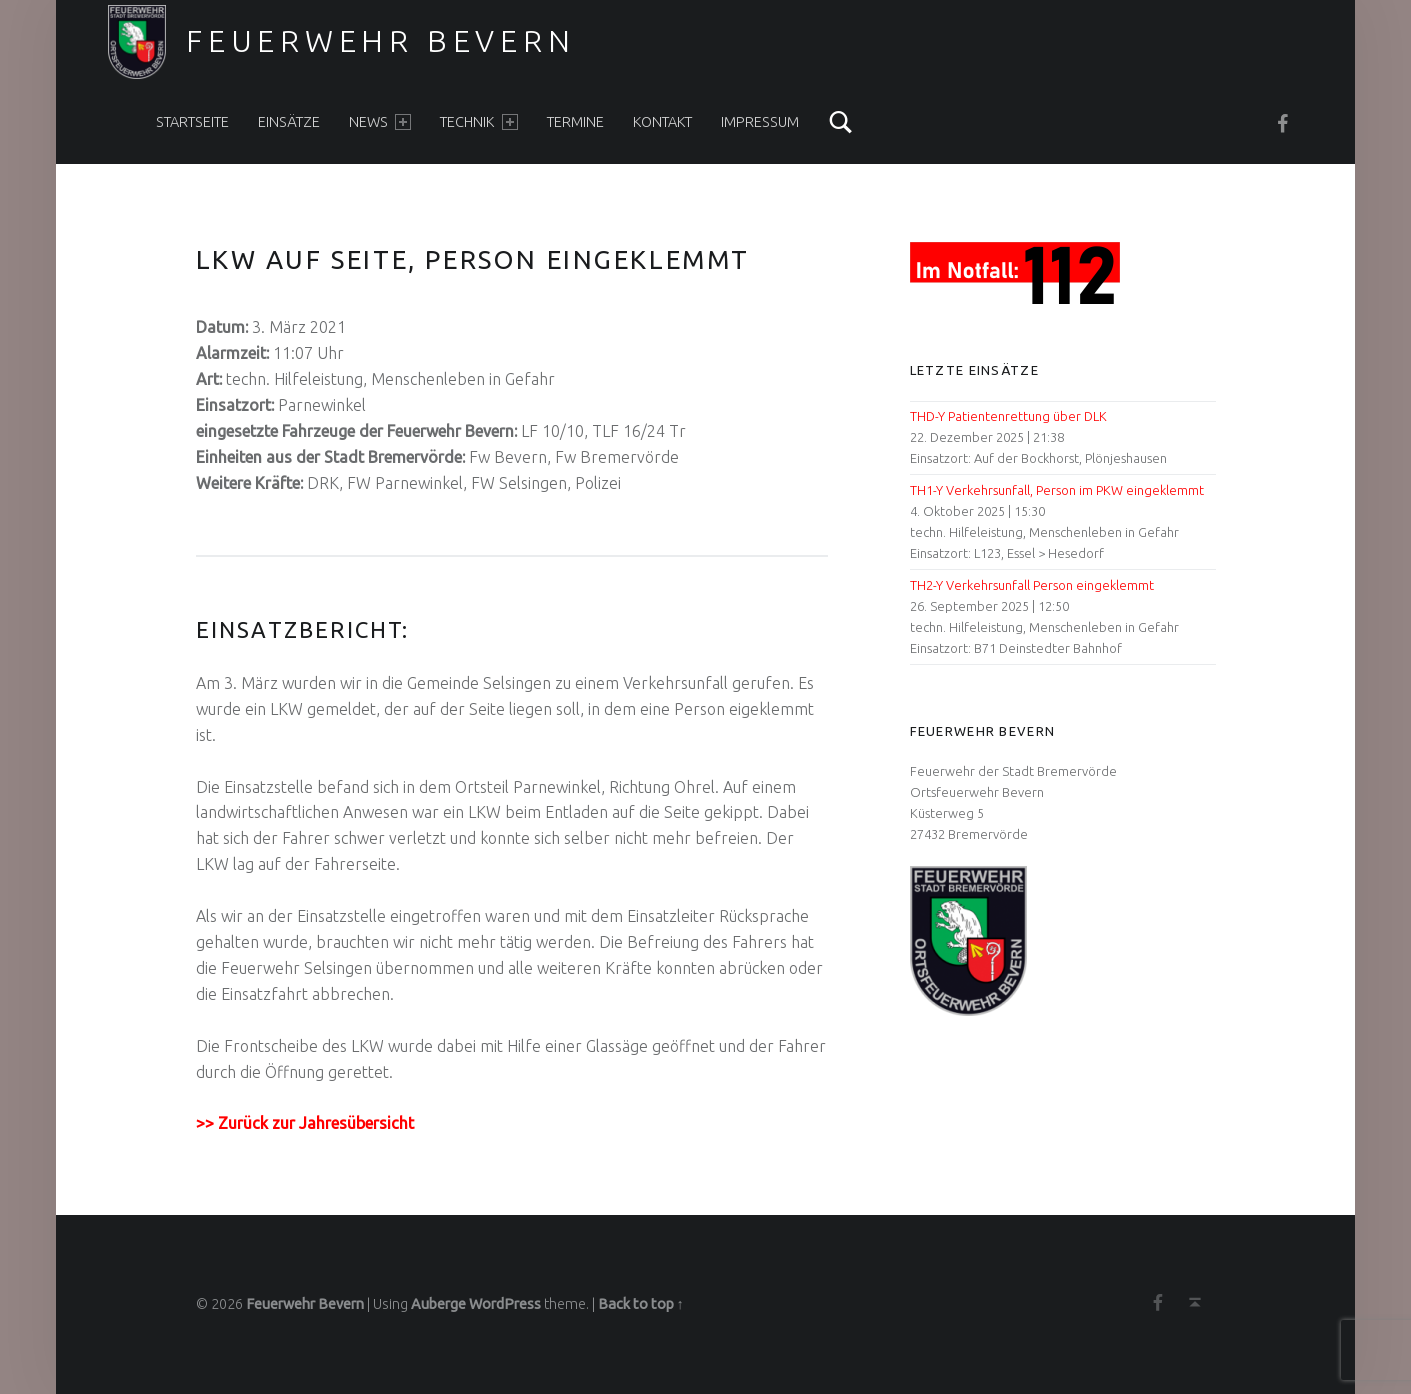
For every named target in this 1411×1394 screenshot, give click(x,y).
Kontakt (662, 122)
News (380, 122)
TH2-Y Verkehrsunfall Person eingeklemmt (1032, 585)
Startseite (192, 122)
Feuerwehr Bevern (380, 41)
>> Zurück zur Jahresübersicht (305, 1123)
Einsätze (289, 122)
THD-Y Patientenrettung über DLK (1008, 416)
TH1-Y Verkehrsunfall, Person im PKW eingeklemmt (1057, 490)
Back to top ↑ (641, 1304)
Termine (575, 122)
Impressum (760, 122)
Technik (478, 122)
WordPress (505, 1304)
